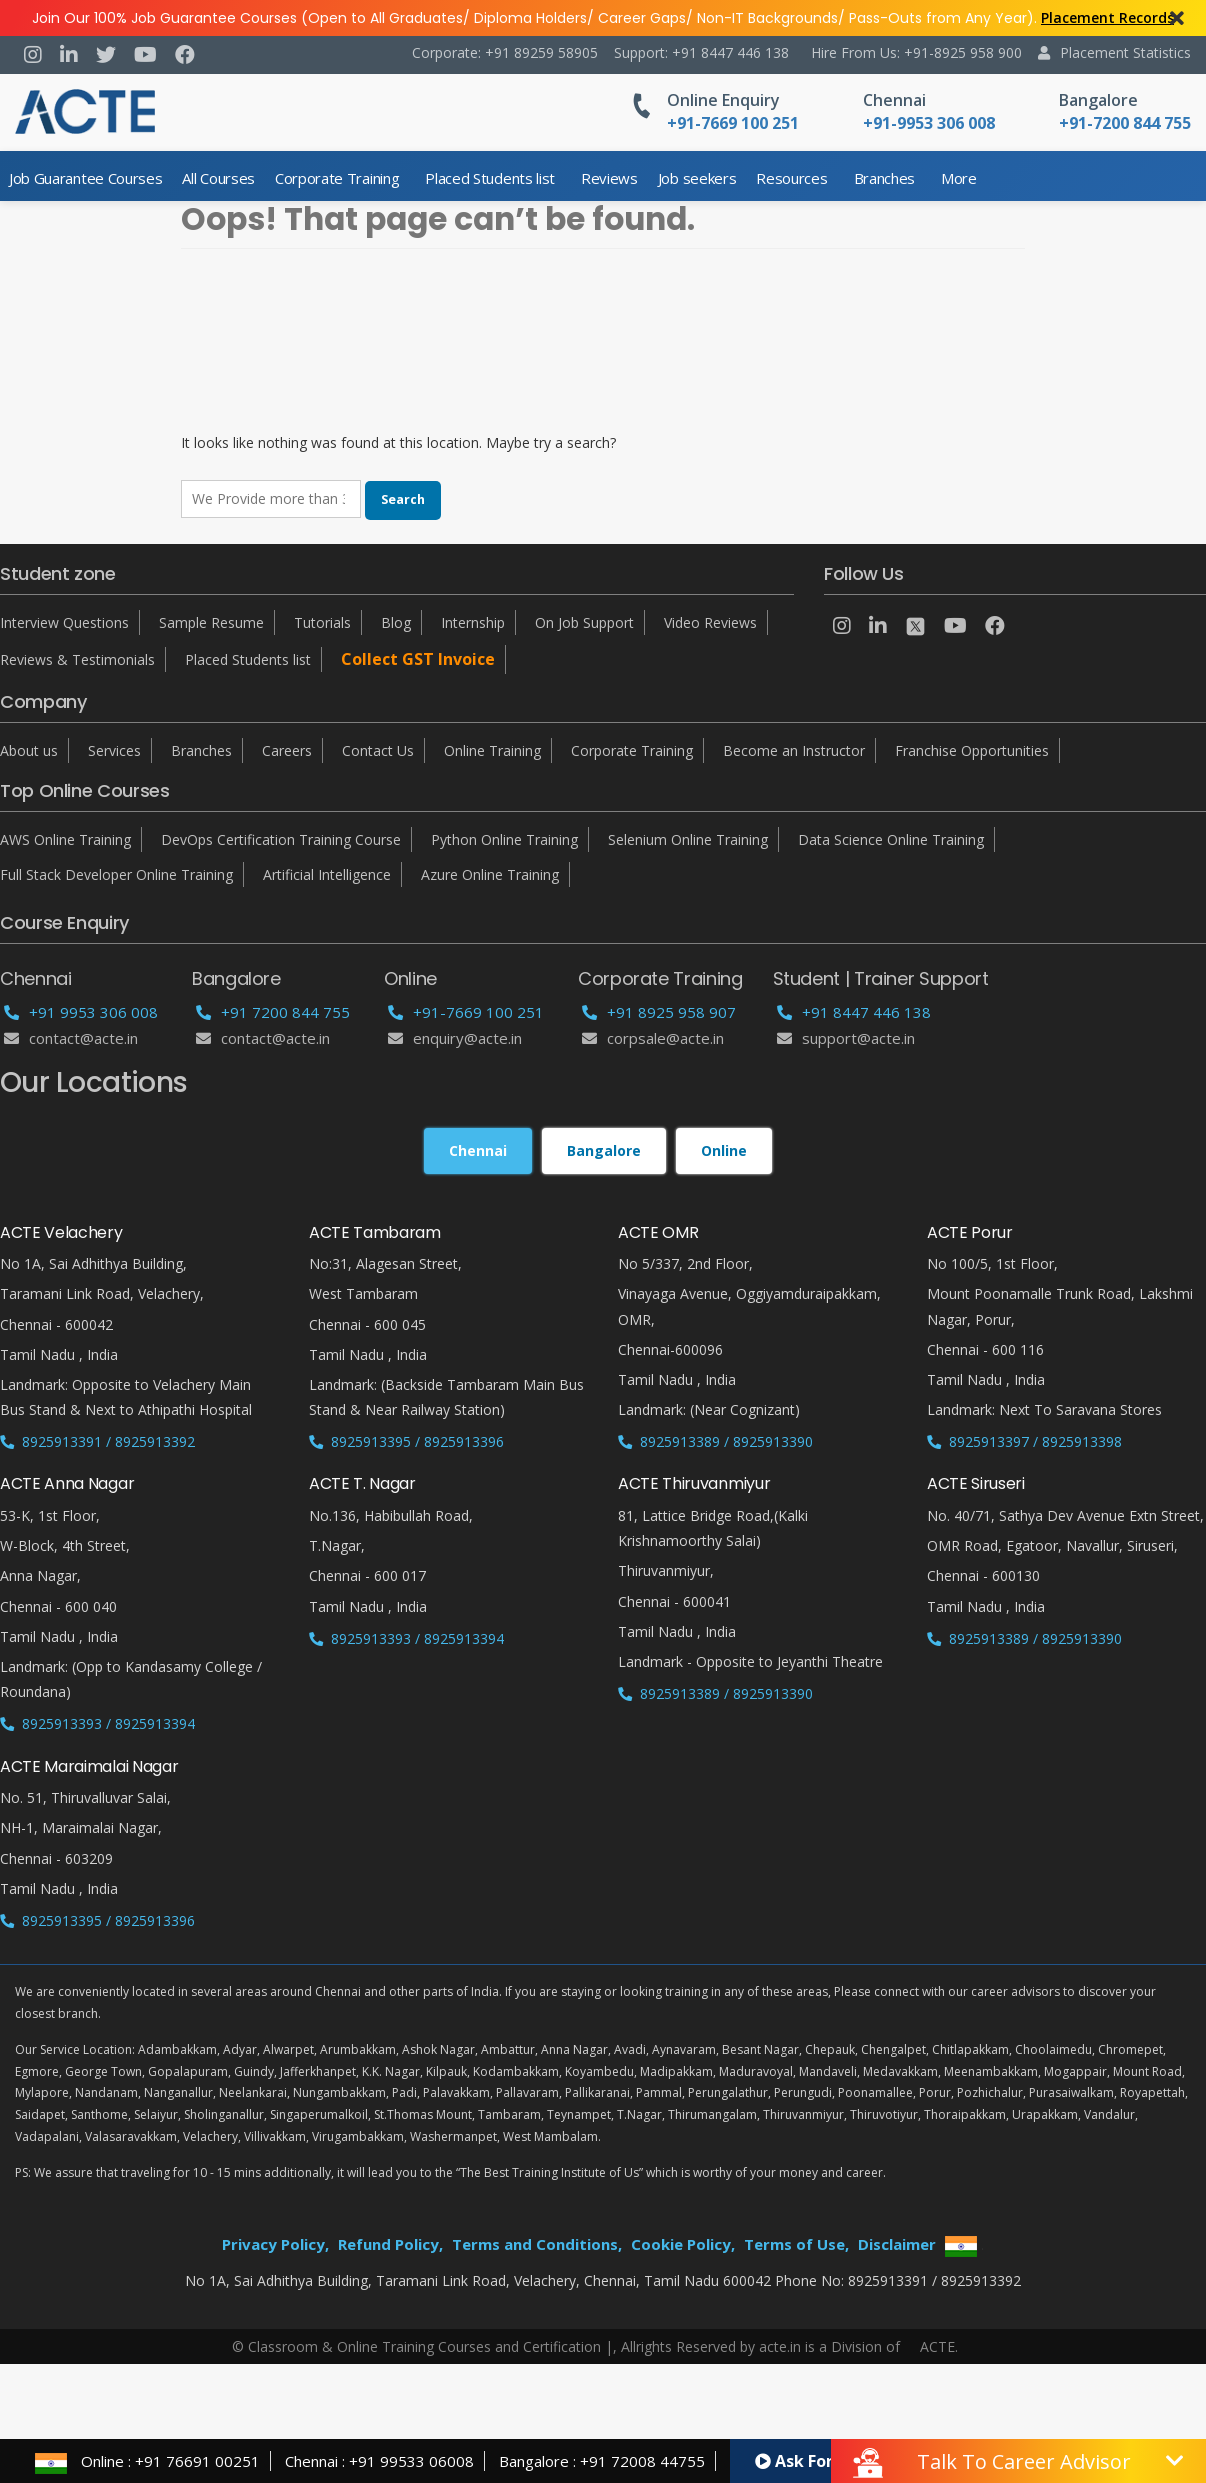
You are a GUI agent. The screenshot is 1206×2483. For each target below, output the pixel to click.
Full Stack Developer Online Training (116, 874)
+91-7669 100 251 (466, 1012)
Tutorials (322, 622)
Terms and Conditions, (537, 2244)
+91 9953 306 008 (81, 1012)
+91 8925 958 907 (659, 1012)
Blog (396, 622)
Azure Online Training (490, 874)
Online (724, 1150)
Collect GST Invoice (418, 659)
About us (29, 750)
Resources (791, 178)
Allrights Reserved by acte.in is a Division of (762, 2346)
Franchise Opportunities (972, 750)
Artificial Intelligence (327, 874)
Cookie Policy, (683, 2244)
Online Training (492, 750)
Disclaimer (897, 2244)
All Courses (218, 178)
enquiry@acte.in (455, 1038)
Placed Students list (490, 178)
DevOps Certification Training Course (281, 839)
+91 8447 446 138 (854, 1012)
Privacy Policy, (275, 2244)
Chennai (894, 100)
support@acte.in (846, 1038)
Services (114, 750)
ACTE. (939, 2346)
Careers (287, 750)
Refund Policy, (390, 2244)
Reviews (609, 178)
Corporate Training (337, 178)
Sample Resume (211, 622)
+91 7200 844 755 (273, 1012)
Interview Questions (64, 622)
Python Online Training (504, 839)
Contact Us (378, 750)
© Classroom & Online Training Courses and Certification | (422, 2346)
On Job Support (584, 622)
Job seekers (697, 178)
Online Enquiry (723, 100)
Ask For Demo (819, 2461)
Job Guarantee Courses (85, 178)
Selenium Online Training (688, 839)
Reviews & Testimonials (77, 659)
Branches (884, 178)
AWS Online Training (65, 839)
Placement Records (1107, 17)
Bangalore (1098, 100)
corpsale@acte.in (653, 1038)
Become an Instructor (794, 750)
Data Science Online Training (891, 839)
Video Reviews (710, 622)
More (959, 178)
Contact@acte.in (71, 1038)
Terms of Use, (796, 2244)
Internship (473, 622)
